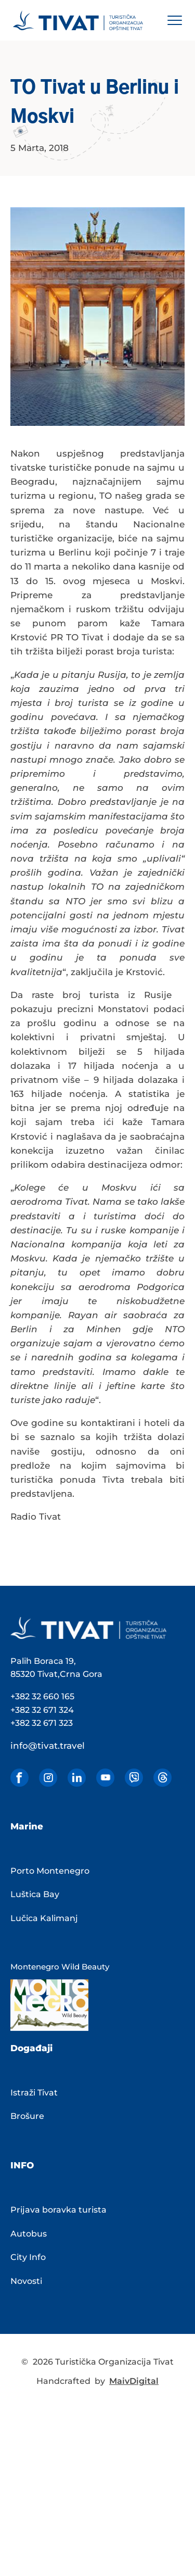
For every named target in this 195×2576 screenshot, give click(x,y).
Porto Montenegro (49, 1871)
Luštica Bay (34, 1894)
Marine (26, 1826)
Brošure (27, 2116)
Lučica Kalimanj (44, 1918)
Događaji (31, 2048)
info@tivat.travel (47, 1745)
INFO (22, 2165)
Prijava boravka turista (58, 2210)
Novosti (26, 2281)
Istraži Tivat (34, 2093)
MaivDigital (134, 2381)
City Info (28, 2257)
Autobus (28, 2234)
